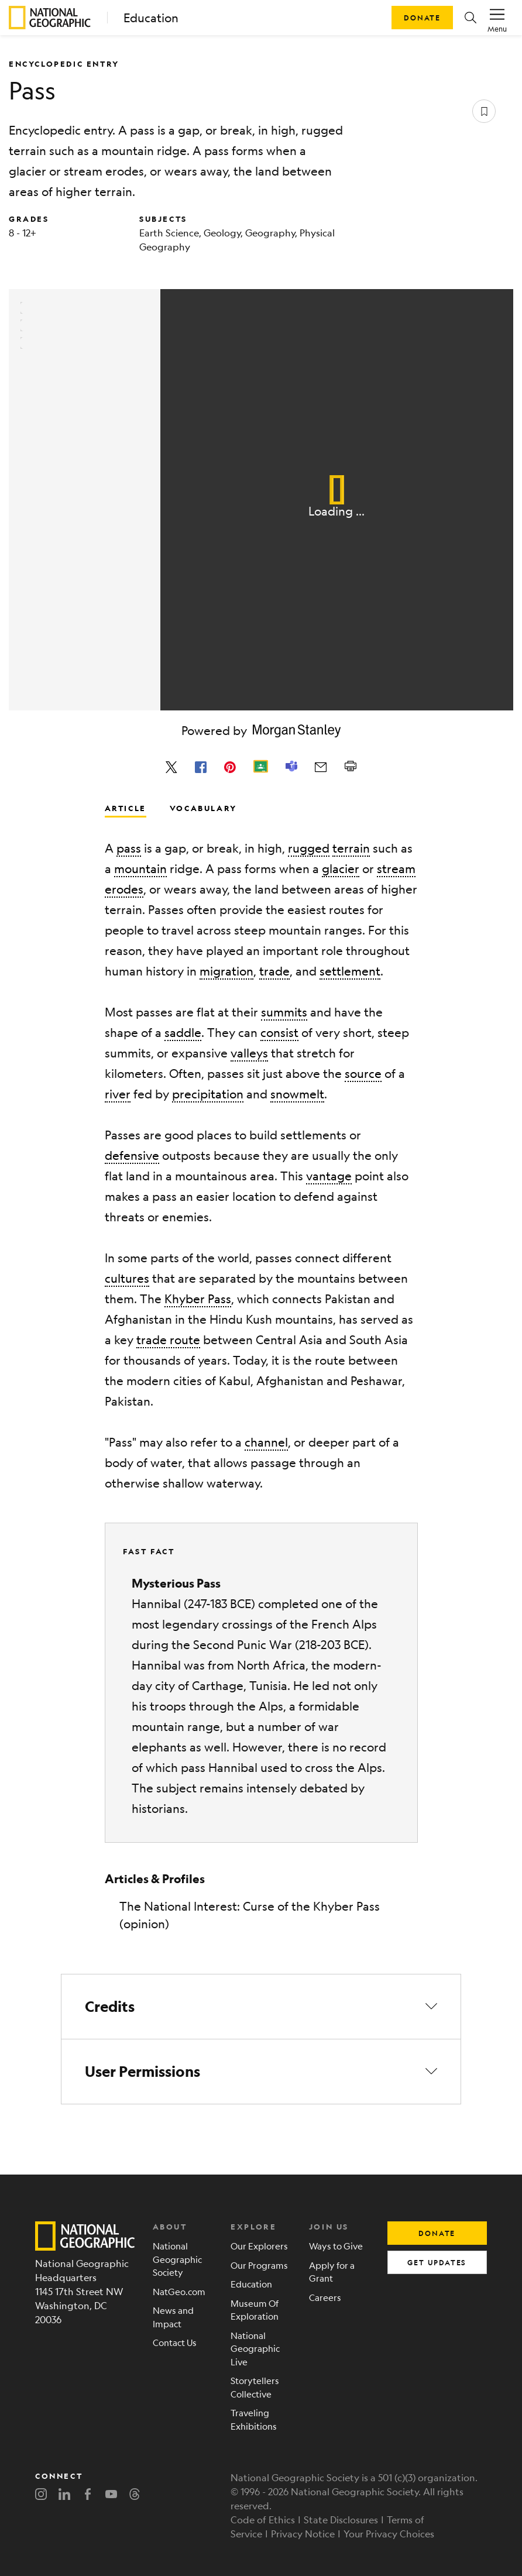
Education (150, 18)
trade (274, 971)
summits (284, 1012)
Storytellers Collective (255, 2387)
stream (396, 868)
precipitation (207, 1094)
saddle (182, 1032)
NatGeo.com (179, 2291)
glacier (340, 868)
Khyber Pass (197, 1299)
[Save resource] (484, 111)
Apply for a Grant (332, 2271)
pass (128, 848)
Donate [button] (422, 17)
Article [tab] (125, 808)
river (117, 1094)
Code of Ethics (263, 2519)
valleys (249, 1053)
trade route (168, 1339)
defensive (132, 1155)
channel (266, 1442)
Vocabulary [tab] (203, 808)
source (363, 1073)
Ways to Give (336, 2245)
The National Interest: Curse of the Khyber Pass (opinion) (249, 1915)
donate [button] (436, 2233)
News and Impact (173, 2316)
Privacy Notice (303, 2533)
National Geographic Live (255, 2348)
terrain (351, 848)
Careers (325, 2297)
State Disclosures (341, 2519)
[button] (470, 17)
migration (226, 971)
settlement (350, 971)
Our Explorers (259, 2245)
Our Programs (259, 2265)
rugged (308, 848)
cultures (127, 1278)
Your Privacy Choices (389, 2533)
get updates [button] (436, 2262)
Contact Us (175, 2342)
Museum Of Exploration (255, 2309)
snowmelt (297, 1094)
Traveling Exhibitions (254, 2419)
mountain (140, 868)
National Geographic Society (177, 2259)
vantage (329, 1176)
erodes (124, 889)
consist (279, 1032)
